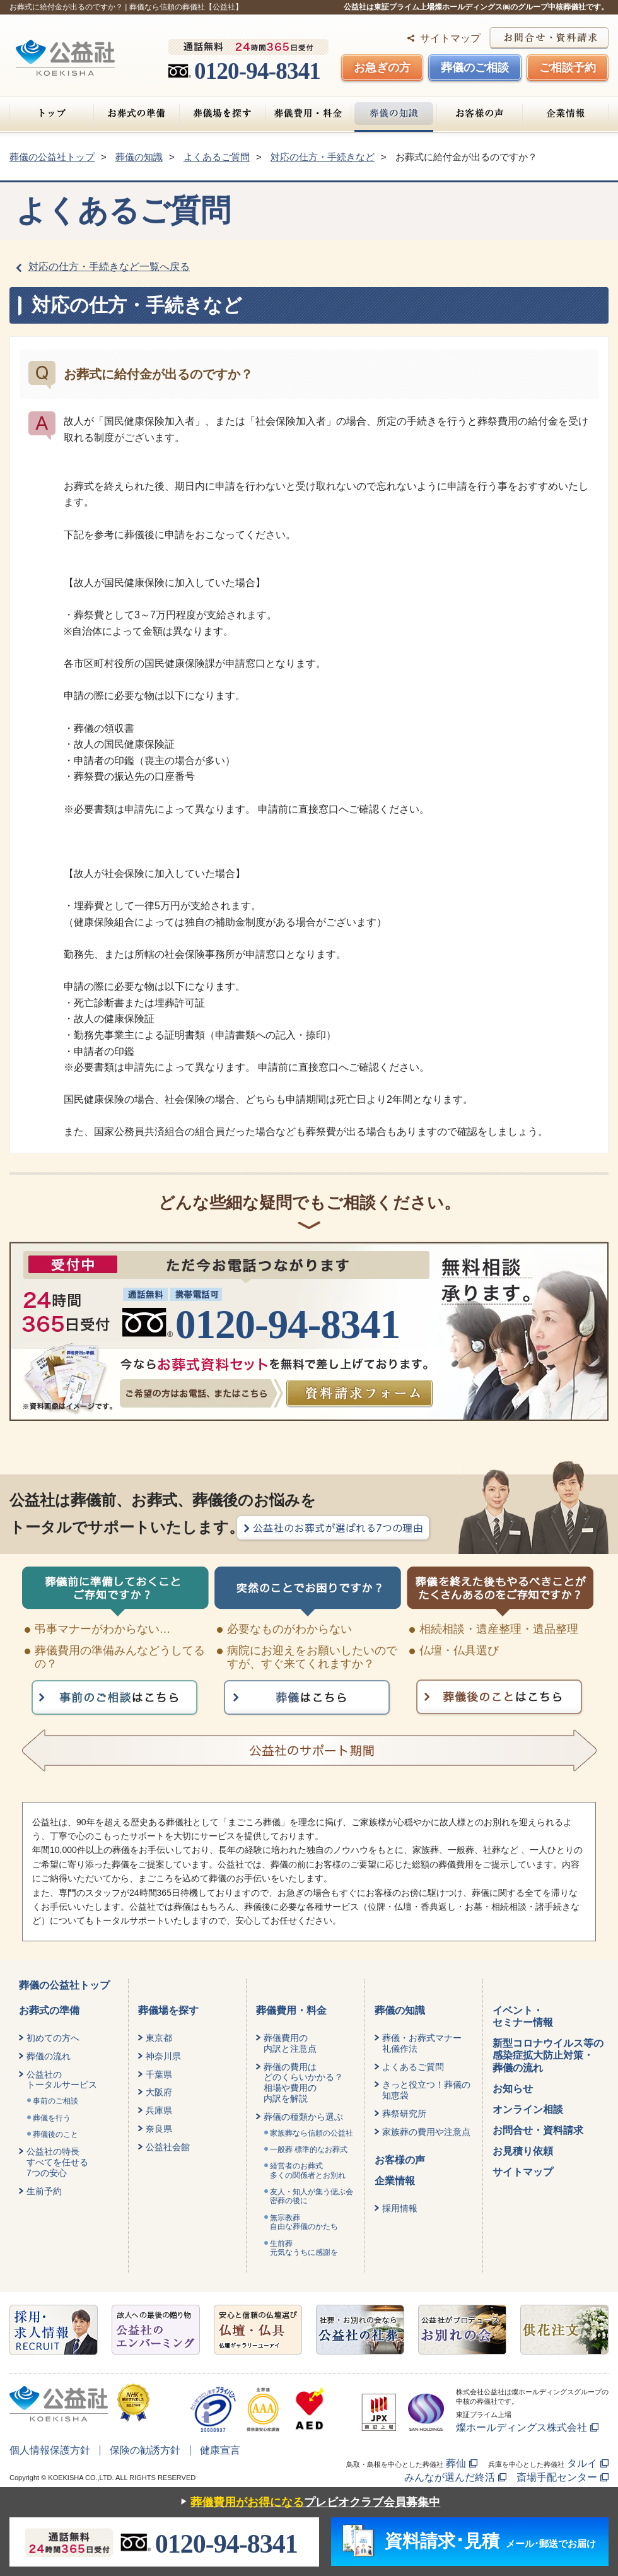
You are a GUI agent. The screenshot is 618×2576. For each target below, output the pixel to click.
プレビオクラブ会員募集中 (307, 2502)
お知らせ (513, 2088)
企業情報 (565, 113)
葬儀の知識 (393, 113)
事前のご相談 (55, 2101)
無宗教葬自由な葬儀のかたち (304, 2222)
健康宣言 (220, 2450)
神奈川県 (163, 2056)
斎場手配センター (556, 2477)
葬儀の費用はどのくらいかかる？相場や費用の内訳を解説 (303, 2082)
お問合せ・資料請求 (538, 2130)
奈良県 (159, 2129)
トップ (51, 113)
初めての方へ (52, 2038)
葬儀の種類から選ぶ (303, 2117)
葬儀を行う (52, 2118)
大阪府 (159, 2092)
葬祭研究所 (404, 2113)
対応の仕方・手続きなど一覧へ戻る (109, 266)
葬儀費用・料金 (308, 113)
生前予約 (44, 2191)
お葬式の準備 (136, 113)
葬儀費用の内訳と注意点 (290, 2043)
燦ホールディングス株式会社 (521, 2427)
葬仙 (456, 2463)
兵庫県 (159, 2110)
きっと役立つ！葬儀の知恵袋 (426, 2089)
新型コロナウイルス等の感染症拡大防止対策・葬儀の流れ (548, 2055)
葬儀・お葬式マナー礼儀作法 (422, 2043)
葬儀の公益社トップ (64, 1985)
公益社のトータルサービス (61, 2079)
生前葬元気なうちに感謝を (304, 2248)
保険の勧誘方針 (145, 2450)
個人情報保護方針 (49, 2450)
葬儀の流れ (48, 2056)
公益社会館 (168, 2147)
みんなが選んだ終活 (449, 2477)
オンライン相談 (528, 2109)
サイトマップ (450, 38)
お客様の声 (479, 113)
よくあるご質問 (413, 2067)
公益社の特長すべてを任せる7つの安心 (57, 2162)
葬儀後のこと (55, 2134)
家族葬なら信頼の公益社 (311, 2133)
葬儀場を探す (222, 113)
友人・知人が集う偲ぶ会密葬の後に (311, 2196)
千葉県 (159, 2074)
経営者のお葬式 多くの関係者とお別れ (308, 2170)
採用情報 (399, 2208)
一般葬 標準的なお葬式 (308, 2149)
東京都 (159, 2038)
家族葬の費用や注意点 (426, 2132)
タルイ (582, 2463)
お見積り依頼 (523, 2151)
